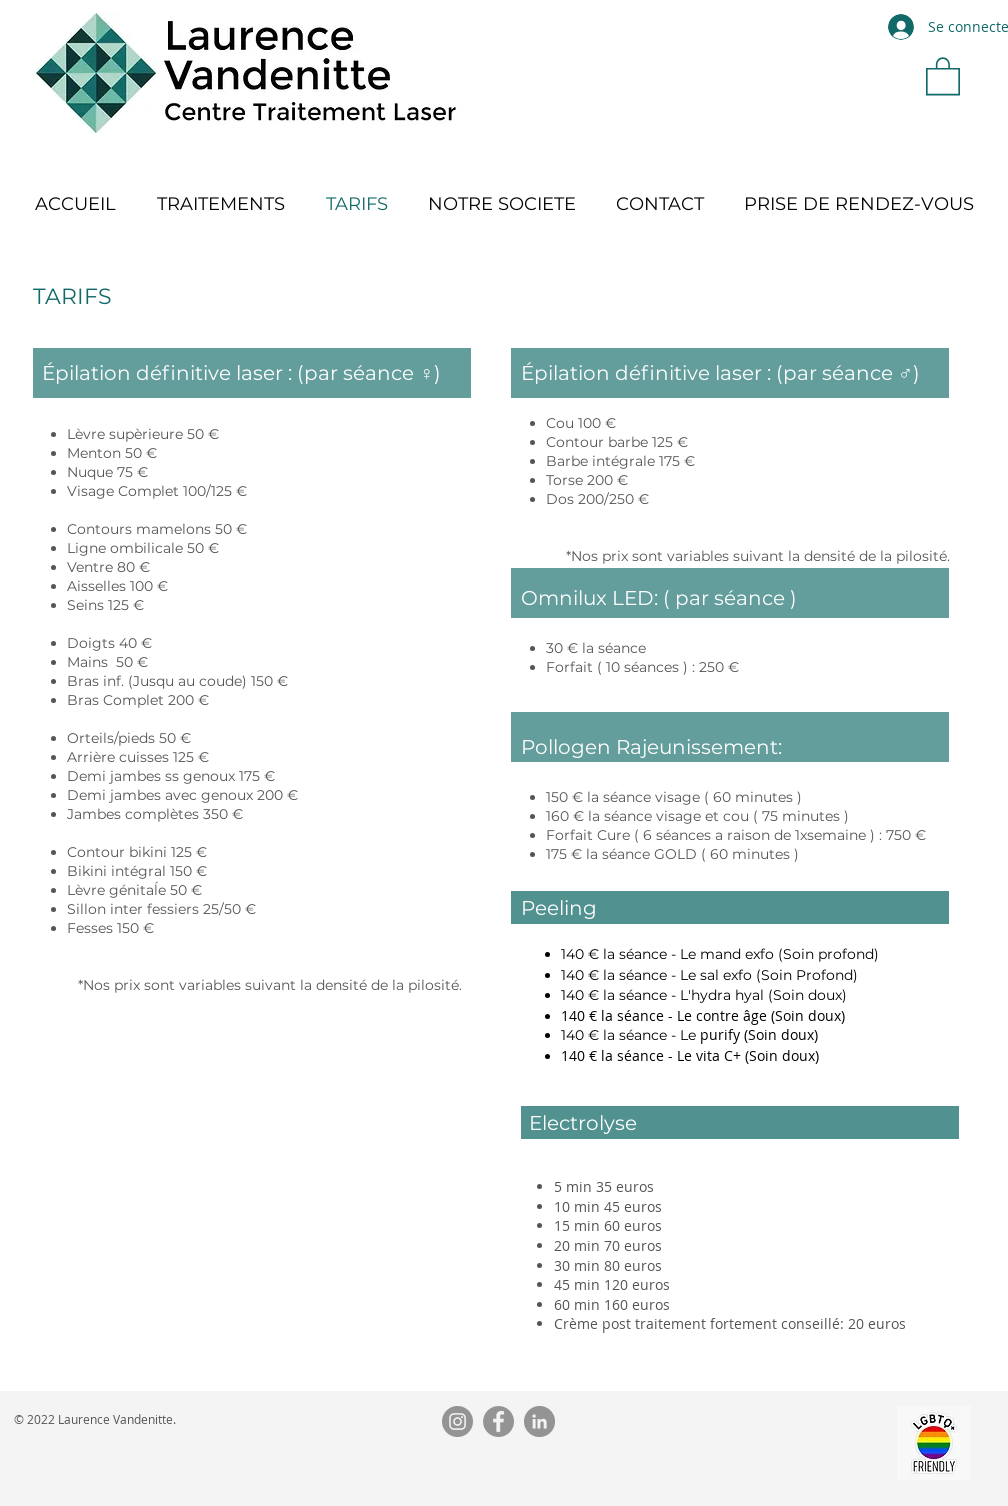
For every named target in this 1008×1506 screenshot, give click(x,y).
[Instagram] (457, 1421)
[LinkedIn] (539, 1421)
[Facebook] (498, 1421)
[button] (943, 75)
